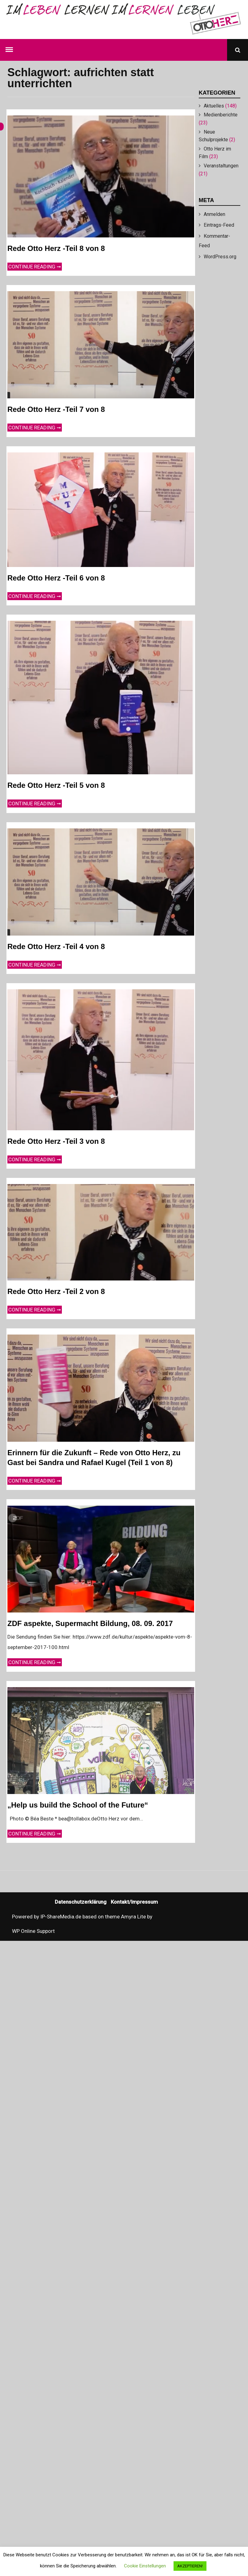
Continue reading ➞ (35, 266)
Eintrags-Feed (219, 225)
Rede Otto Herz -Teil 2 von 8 (56, 1291)
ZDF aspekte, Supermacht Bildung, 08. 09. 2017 (90, 1623)
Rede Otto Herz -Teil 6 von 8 (56, 578)
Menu (10, 48)
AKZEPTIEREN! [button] (190, 2566)
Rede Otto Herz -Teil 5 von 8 (56, 785)
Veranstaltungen (221, 166)
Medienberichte (221, 115)
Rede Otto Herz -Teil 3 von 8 (56, 1141)
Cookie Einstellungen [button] (145, 2566)
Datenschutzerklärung (80, 1902)
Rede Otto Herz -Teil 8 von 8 (56, 248)
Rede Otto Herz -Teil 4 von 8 (56, 946)
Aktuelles (214, 106)
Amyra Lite (133, 1916)
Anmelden (214, 214)
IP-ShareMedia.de (60, 1916)
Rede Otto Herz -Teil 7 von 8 (56, 409)
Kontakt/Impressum (134, 1902)
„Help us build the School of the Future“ (77, 1805)
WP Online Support (33, 1931)
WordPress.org (220, 257)
